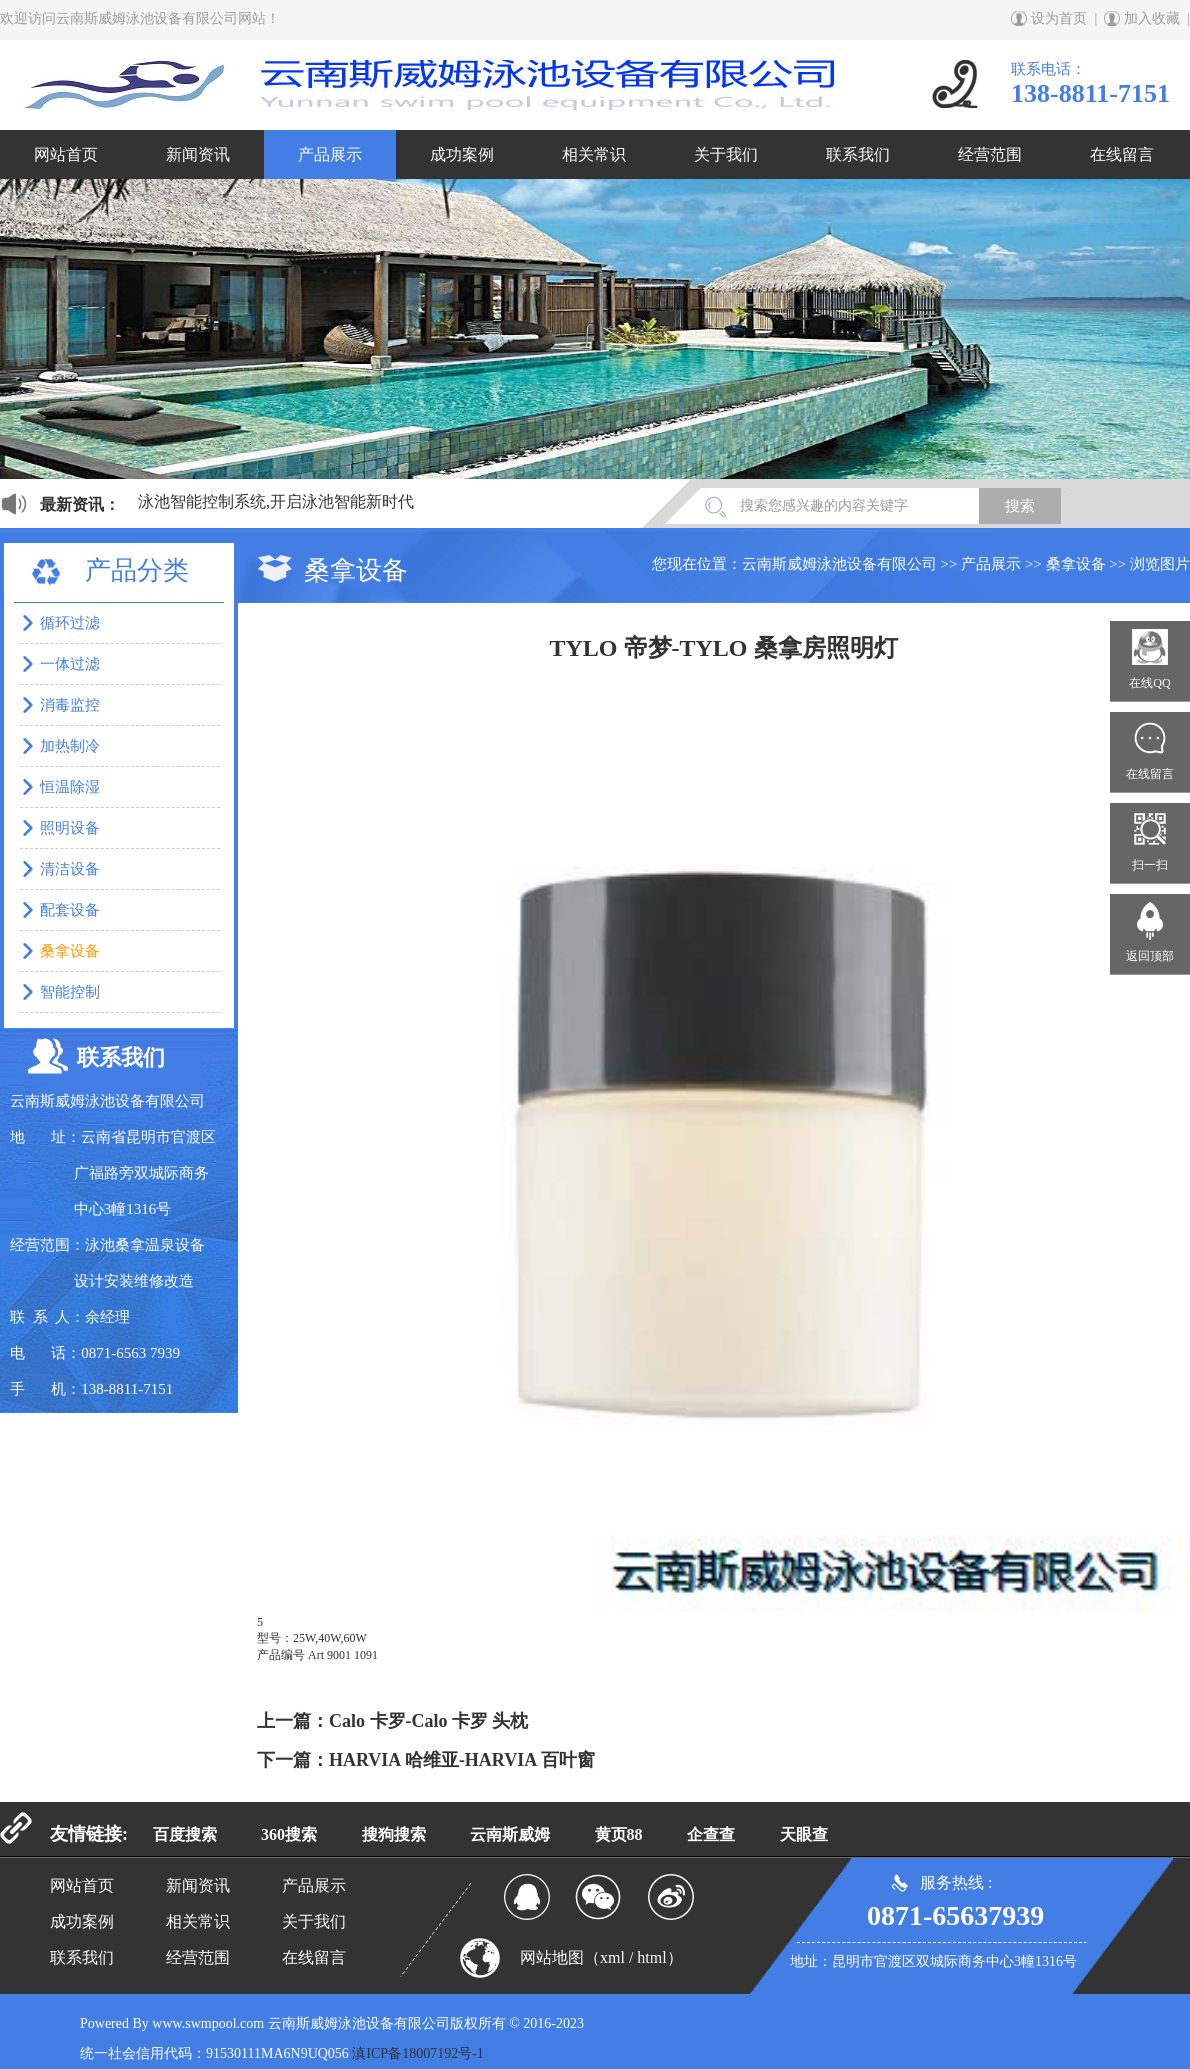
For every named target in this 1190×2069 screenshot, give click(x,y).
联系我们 (858, 154)
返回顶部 (1150, 956)
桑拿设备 (1076, 564)
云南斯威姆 (510, 1834)
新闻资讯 (198, 154)
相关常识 (594, 154)
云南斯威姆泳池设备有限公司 (839, 564)
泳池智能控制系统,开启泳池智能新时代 (276, 501)
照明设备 (70, 828)
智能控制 (70, 992)
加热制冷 (70, 746)
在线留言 (1122, 154)
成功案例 (462, 154)
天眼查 (804, 1834)
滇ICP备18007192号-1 (417, 2053)
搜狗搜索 (394, 1834)
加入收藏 (1152, 18)
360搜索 (289, 1834)
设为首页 (1059, 18)
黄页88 (619, 1834)
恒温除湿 (70, 787)
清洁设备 (70, 869)
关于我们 (726, 154)
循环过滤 (70, 623)
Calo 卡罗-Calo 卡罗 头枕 (429, 1721)
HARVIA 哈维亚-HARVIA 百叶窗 (462, 1760)
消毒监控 (70, 705)
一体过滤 (70, 664)
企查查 (711, 1834)
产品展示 (330, 154)
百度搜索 (185, 1834)
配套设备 (70, 910)
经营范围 (990, 154)
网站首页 (66, 154)
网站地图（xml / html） (601, 1957)
